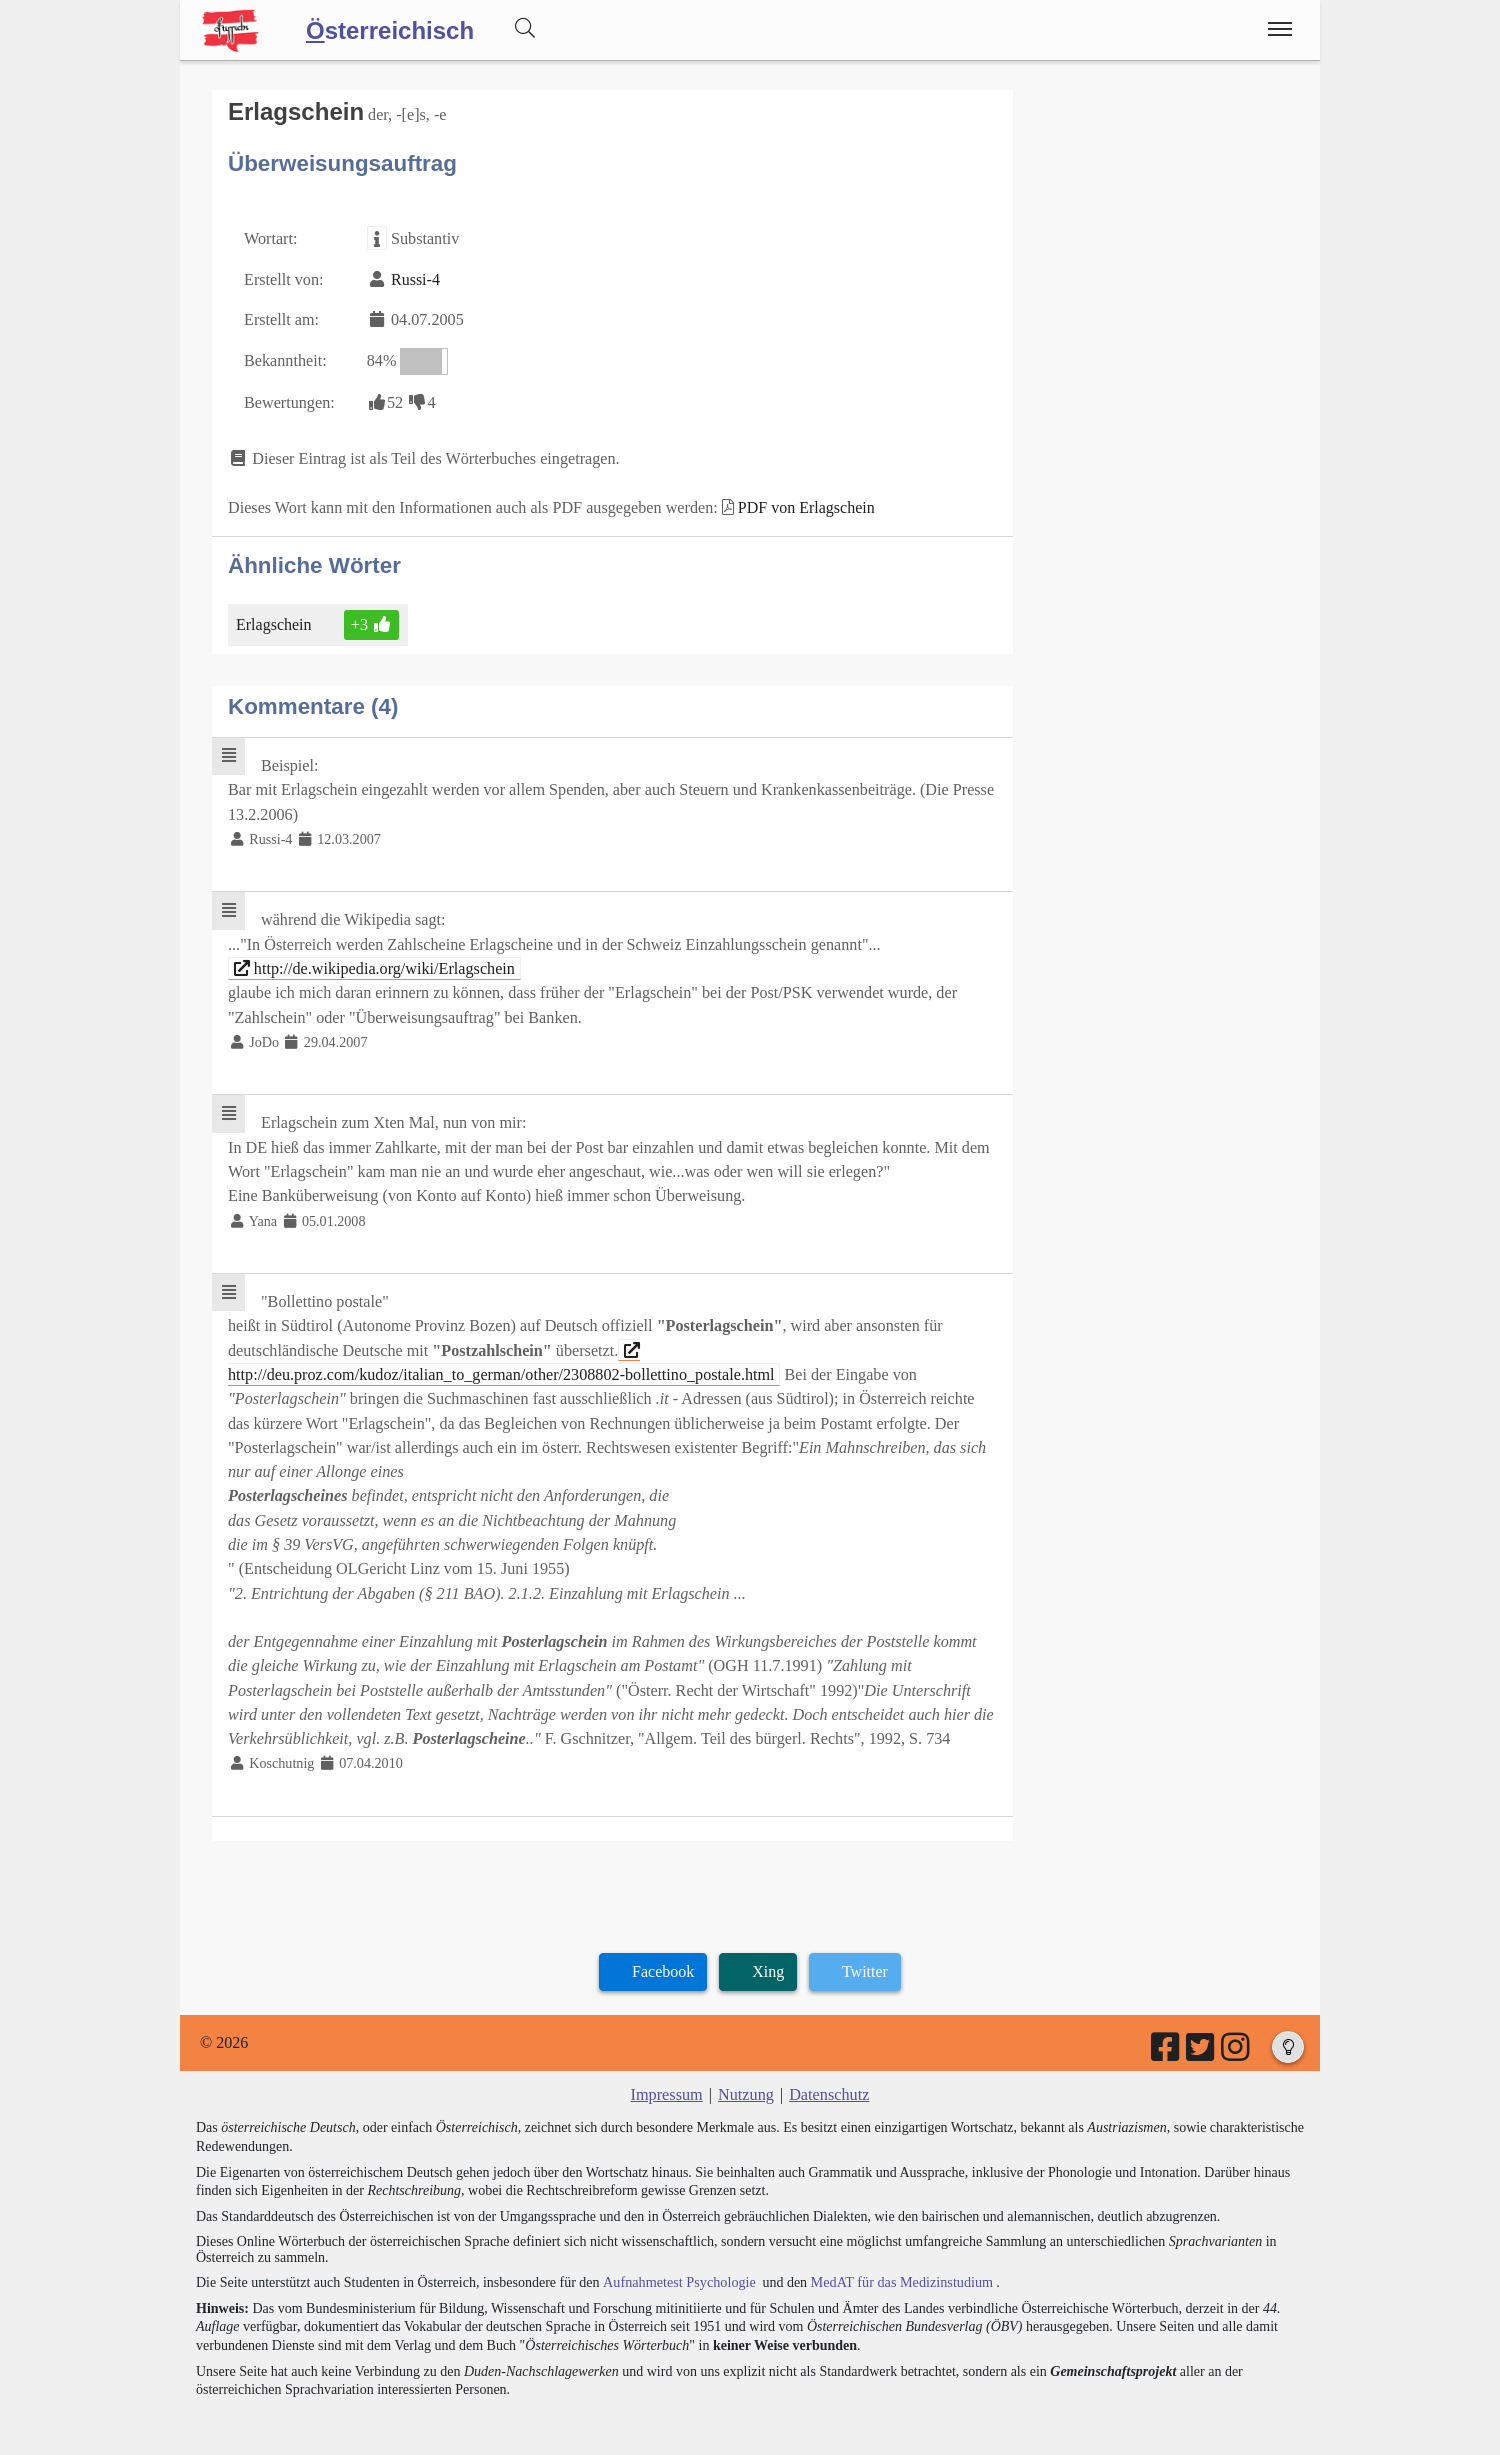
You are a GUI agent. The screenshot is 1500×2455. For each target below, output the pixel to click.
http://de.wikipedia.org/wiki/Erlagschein (373, 962)
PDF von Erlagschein (801, 504)
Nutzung (745, 2079)
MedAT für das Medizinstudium (897, 2266)
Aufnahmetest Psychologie (677, 2266)
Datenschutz (828, 2079)
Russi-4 (414, 278)
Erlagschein (275, 620)
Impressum (667, 2079)
